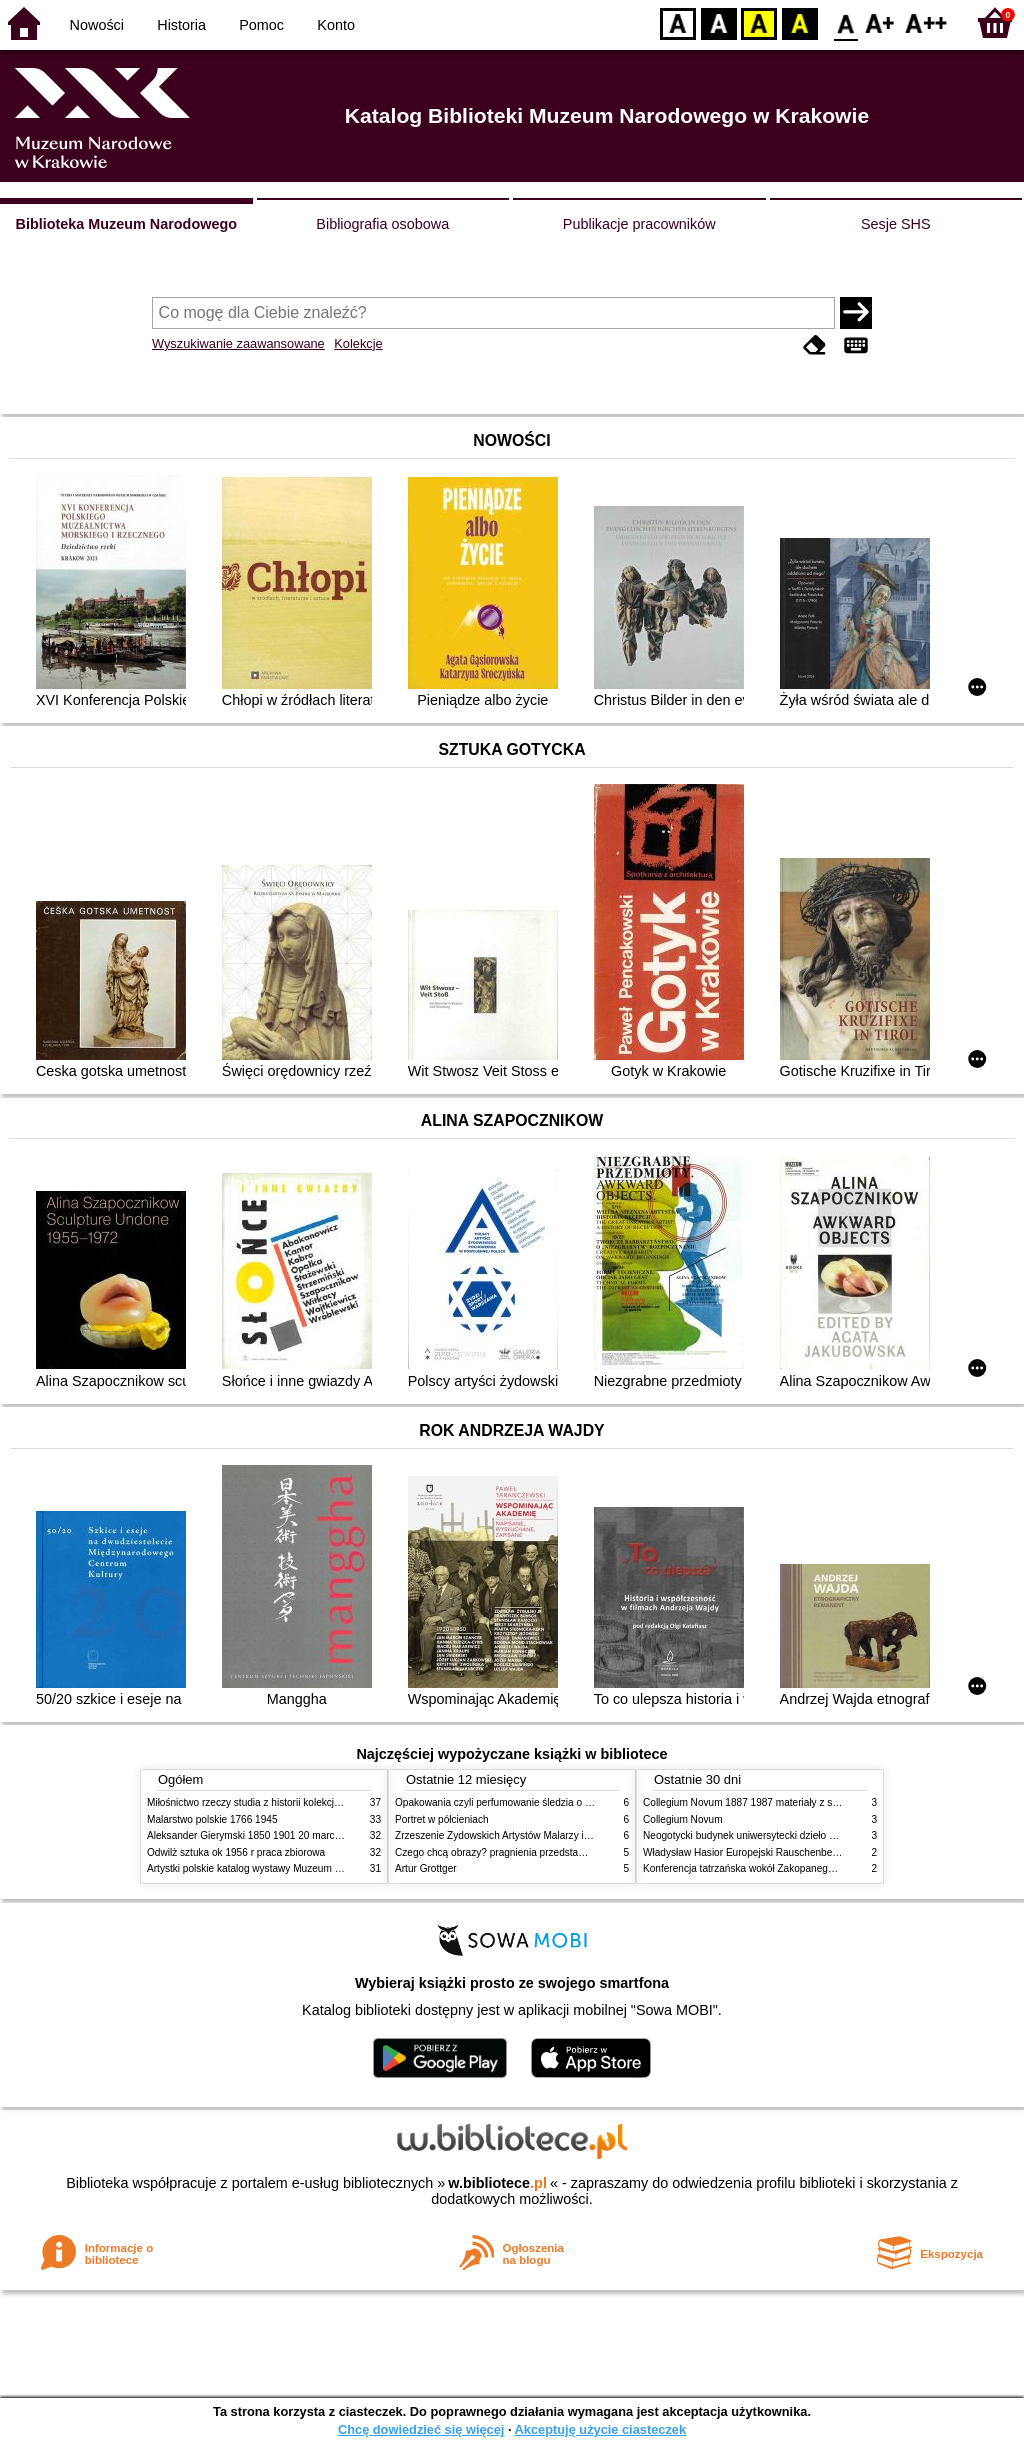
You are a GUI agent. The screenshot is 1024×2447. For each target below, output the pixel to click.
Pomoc (261, 25)
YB (758, 22)
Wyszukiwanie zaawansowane (238, 343)
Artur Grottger (426, 1868)
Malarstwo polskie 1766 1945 (212, 1819)
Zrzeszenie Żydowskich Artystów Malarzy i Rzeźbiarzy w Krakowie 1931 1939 (568, 1835)
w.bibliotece (497, 2183)
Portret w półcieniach (442, 1819)
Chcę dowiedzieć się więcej (421, 2429)
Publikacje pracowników (639, 224)
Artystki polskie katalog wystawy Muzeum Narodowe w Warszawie (294, 1868)
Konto (336, 25)
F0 (845, 22)
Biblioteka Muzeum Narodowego (126, 224)
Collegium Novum (683, 1819)
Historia (181, 25)
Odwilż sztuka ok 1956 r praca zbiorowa (236, 1852)
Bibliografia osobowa (382, 224)
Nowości (97, 25)
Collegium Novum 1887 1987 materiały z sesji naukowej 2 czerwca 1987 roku (816, 1802)
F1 (880, 22)
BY (799, 22)
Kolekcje (358, 343)
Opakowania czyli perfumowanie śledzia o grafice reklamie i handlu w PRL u (565, 1802)
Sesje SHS (896, 224)
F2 (926, 22)
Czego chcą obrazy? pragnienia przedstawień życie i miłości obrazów (549, 1852)
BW (719, 22)
